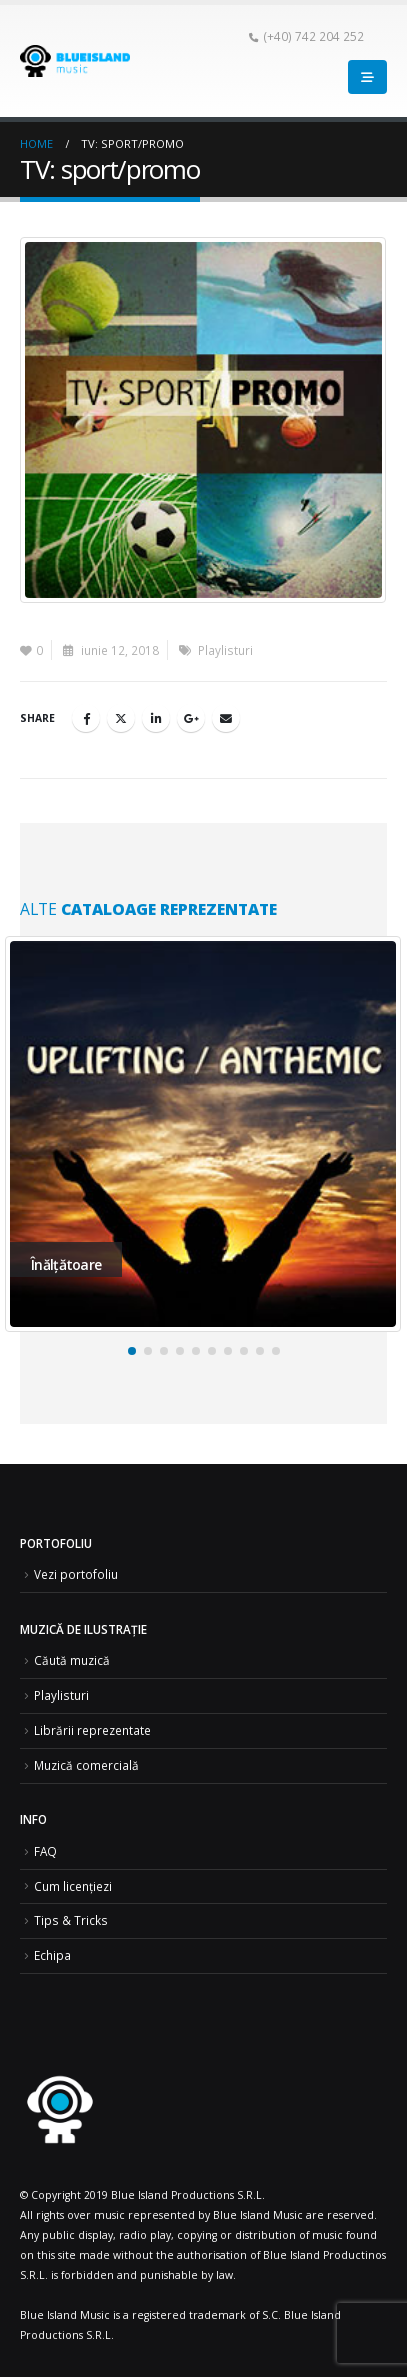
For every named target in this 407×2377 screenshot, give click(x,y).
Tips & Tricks (71, 1920)
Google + (191, 718)
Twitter (121, 718)
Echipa (52, 1955)
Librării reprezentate (92, 1730)
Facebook (86, 718)
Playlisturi (225, 650)
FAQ (45, 1851)
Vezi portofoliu (76, 1574)
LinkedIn (156, 718)
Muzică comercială (86, 1765)
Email (226, 718)
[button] (132, 1351)
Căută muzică (72, 1660)
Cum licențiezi (73, 1886)
